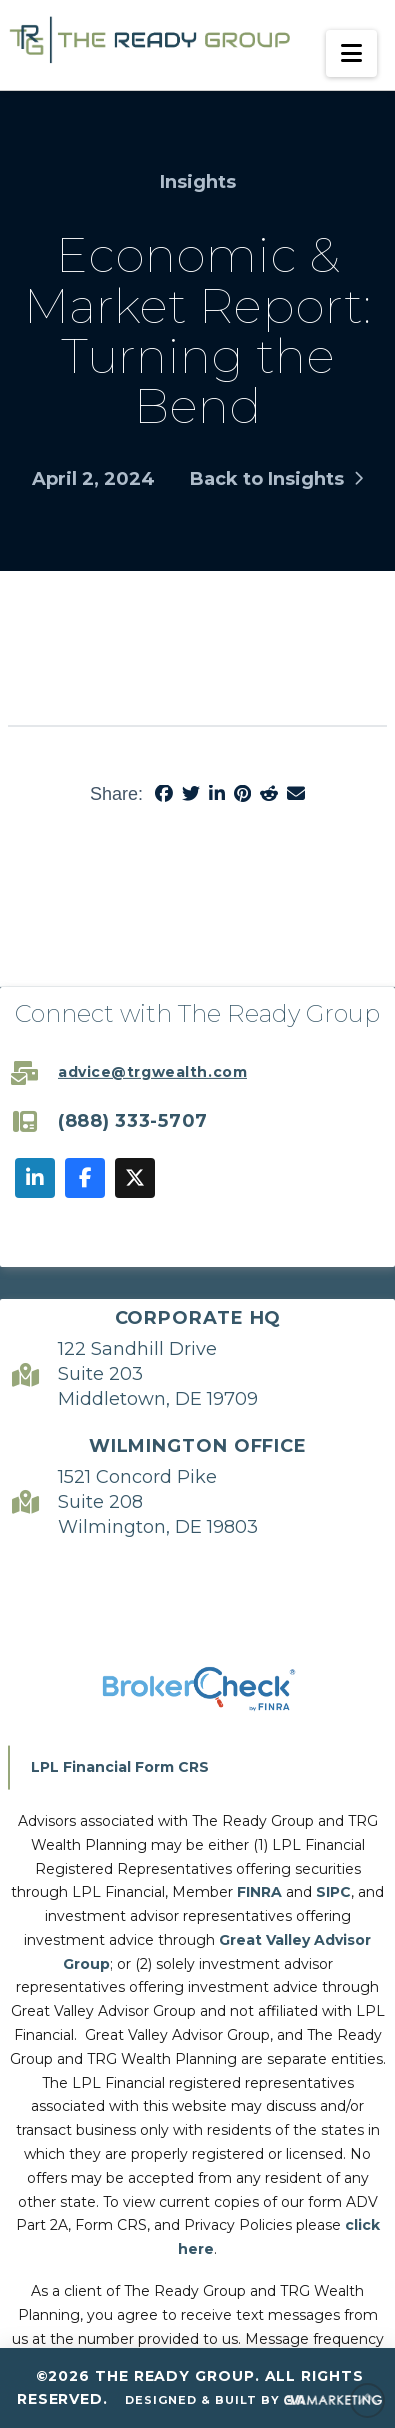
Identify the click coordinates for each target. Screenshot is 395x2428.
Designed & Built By (254, 2401)
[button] (351, 53)
